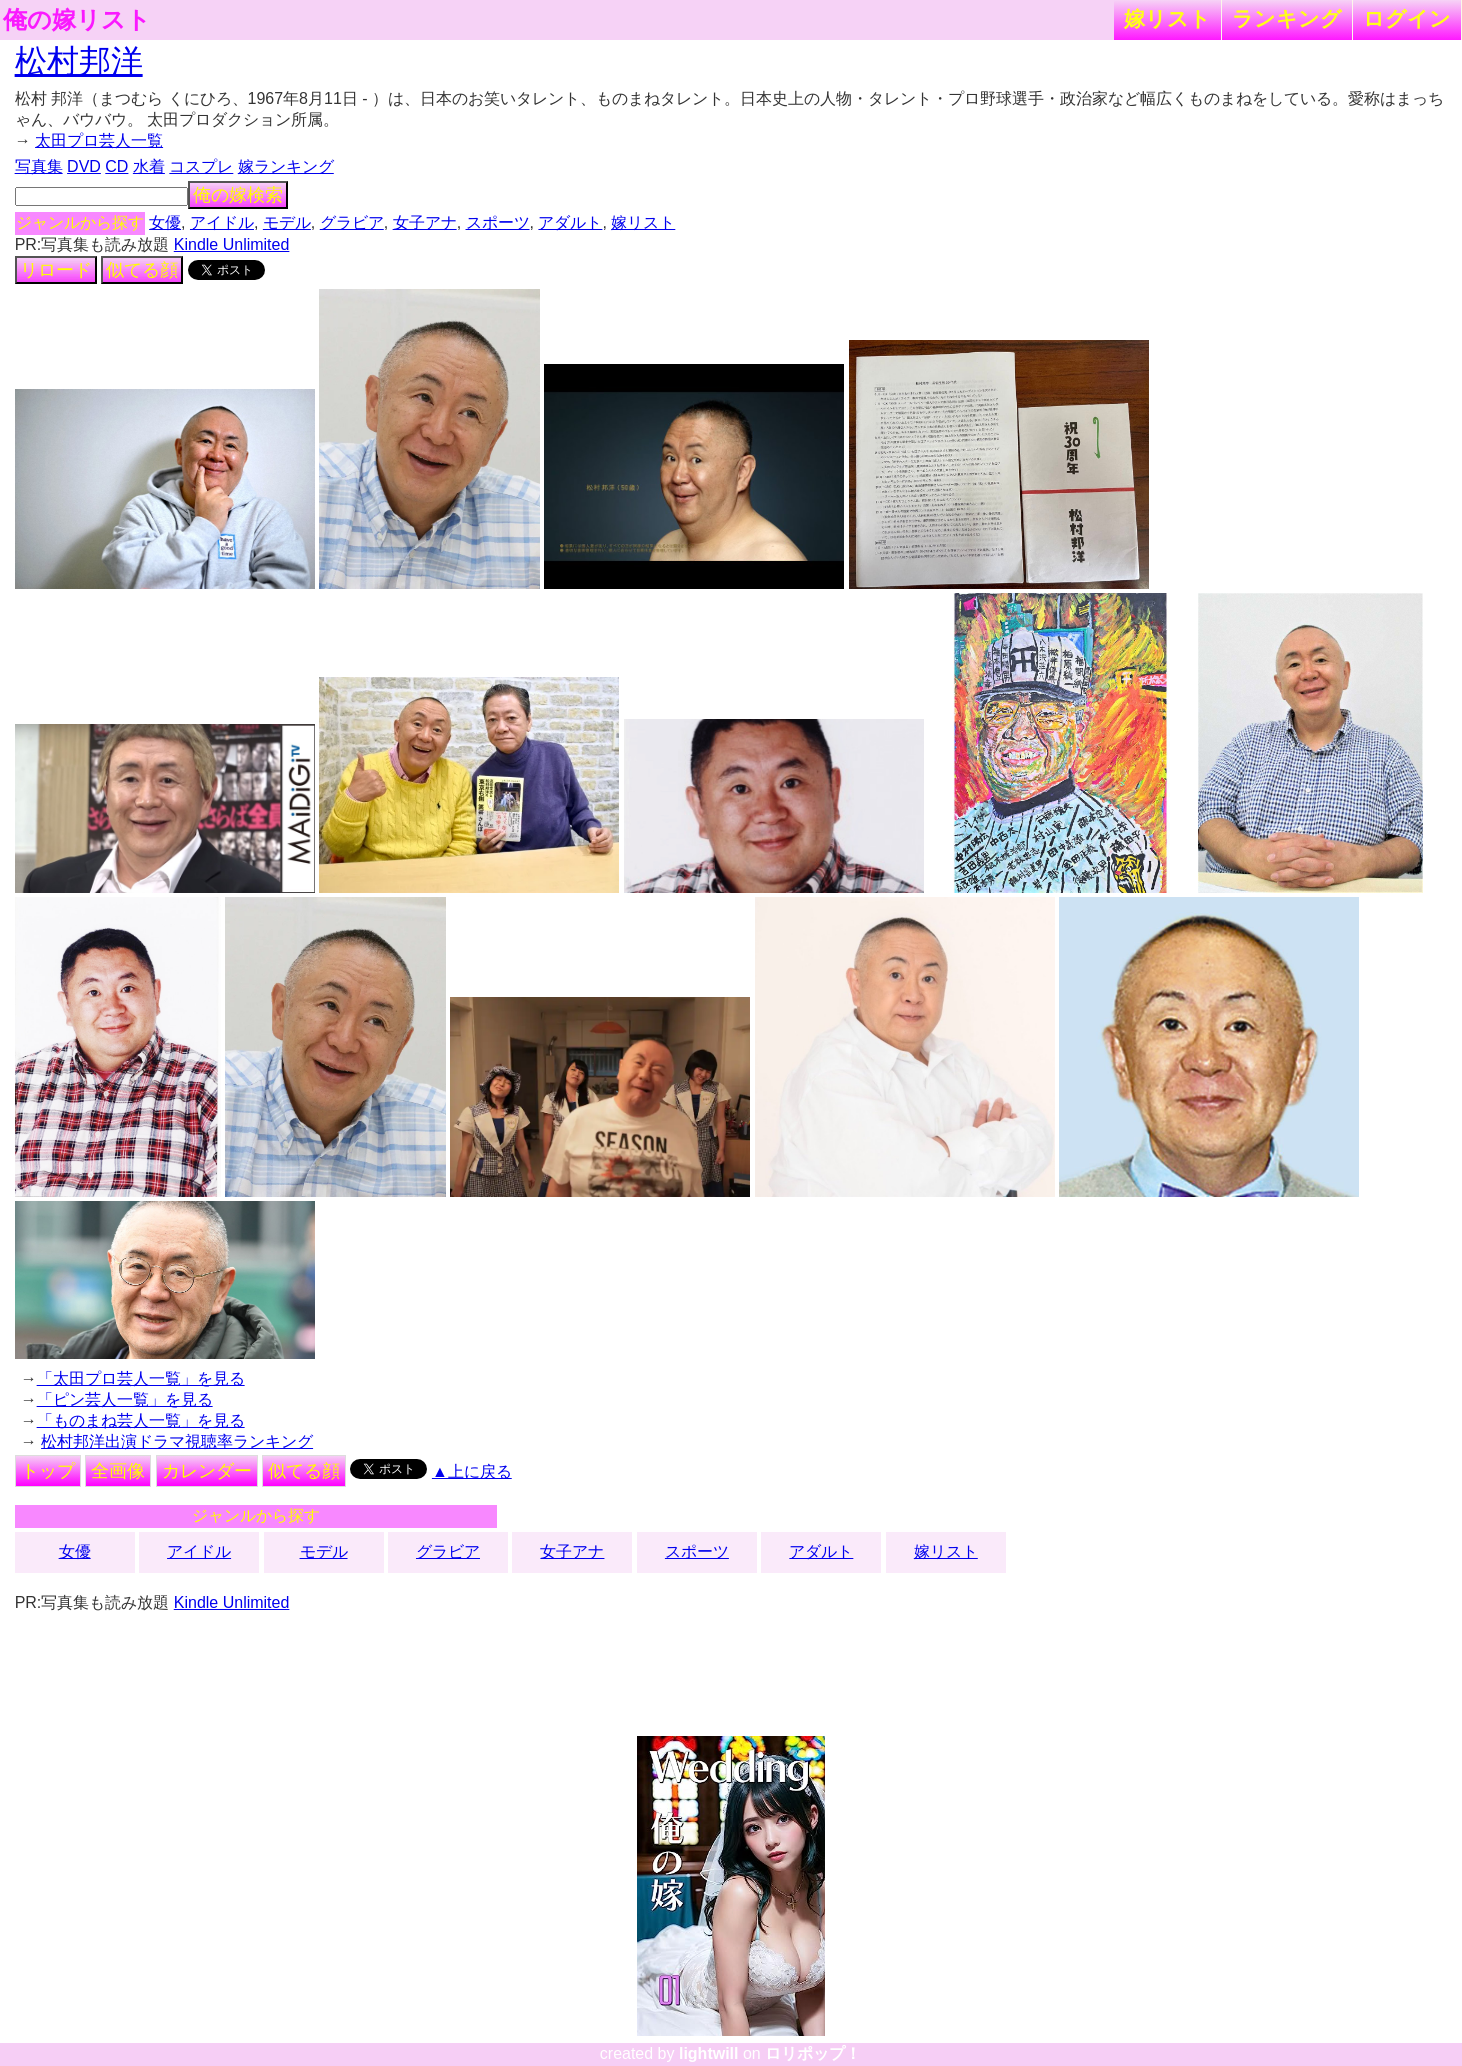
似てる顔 (142, 270)
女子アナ (425, 222)
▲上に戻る (472, 1471)
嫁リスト (1167, 18)
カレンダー (207, 1471)
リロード (56, 270)
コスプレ (201, 166)
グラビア (352, 222)
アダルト (570, 222)
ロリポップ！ (813, 2053)
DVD (84, 166)
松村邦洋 (79, 61)
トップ (48, 1471)
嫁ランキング (286, 166)
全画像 (118, 1471)
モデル (287, 222)
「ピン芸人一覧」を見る (125, 1399)
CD (116, 166)
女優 (165, 222)
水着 (149, 166)
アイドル (222, 222)
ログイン (1407, 18)
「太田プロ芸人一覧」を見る (141, 1378)
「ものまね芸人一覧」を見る (141, 1420)
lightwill (709, 2053)
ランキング (1287, 18)
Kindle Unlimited (232, 244)
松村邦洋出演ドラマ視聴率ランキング (177, 1441)
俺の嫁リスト (77, 20)
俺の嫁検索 (238, 195)
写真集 (39, 166)
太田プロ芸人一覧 (99, 140)
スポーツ (498, 222)
